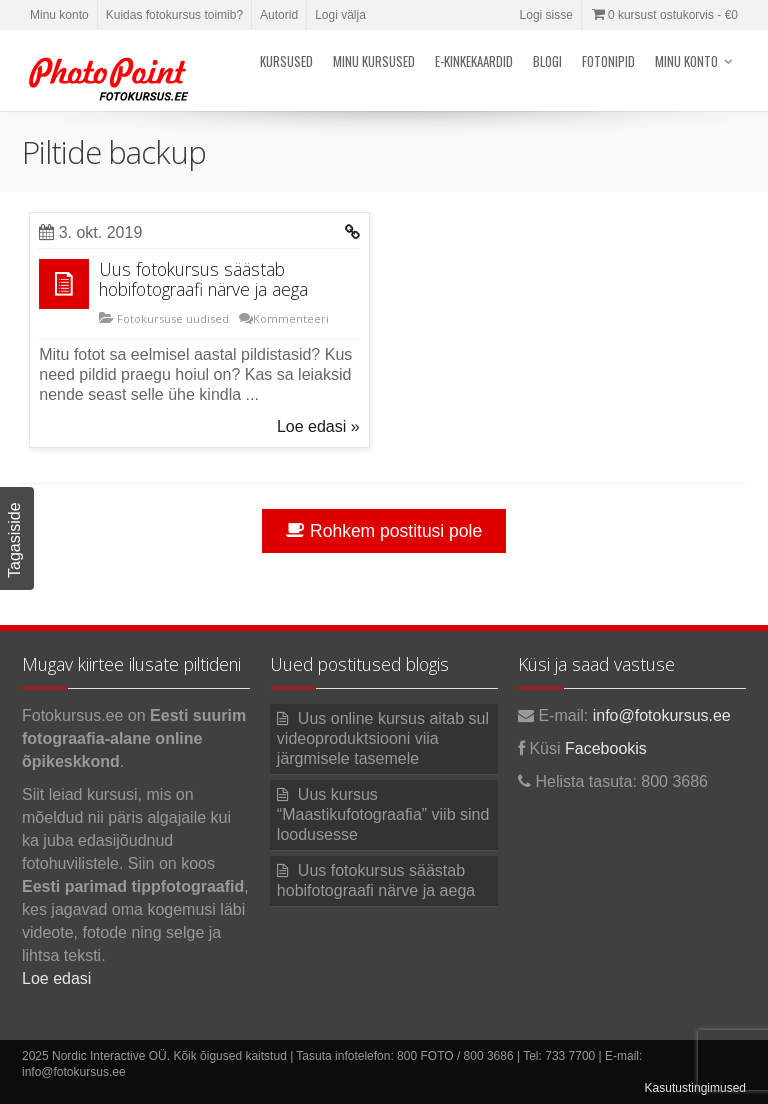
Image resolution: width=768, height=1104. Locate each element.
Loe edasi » (318, 426)
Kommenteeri (291, 318)
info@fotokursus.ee (662, 715)
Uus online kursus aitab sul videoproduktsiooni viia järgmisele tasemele (383, 738)
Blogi (547, 61)
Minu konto (59, 15)
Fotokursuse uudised (171, 318)
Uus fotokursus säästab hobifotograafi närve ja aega (203, 279)
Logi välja (340, 15)
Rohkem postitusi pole (384, 531)
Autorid (279, 15)
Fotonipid (608, 61)
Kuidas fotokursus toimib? (174, 15)
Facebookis (606, 748)
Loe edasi (56, 978)
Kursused (286, 61)
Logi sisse (546, 15)
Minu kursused (374, 61)
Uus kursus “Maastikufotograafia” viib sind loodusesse (383, 814)
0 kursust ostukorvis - (664, 15)
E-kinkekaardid (474, 61)
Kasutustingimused (695, 1088)
